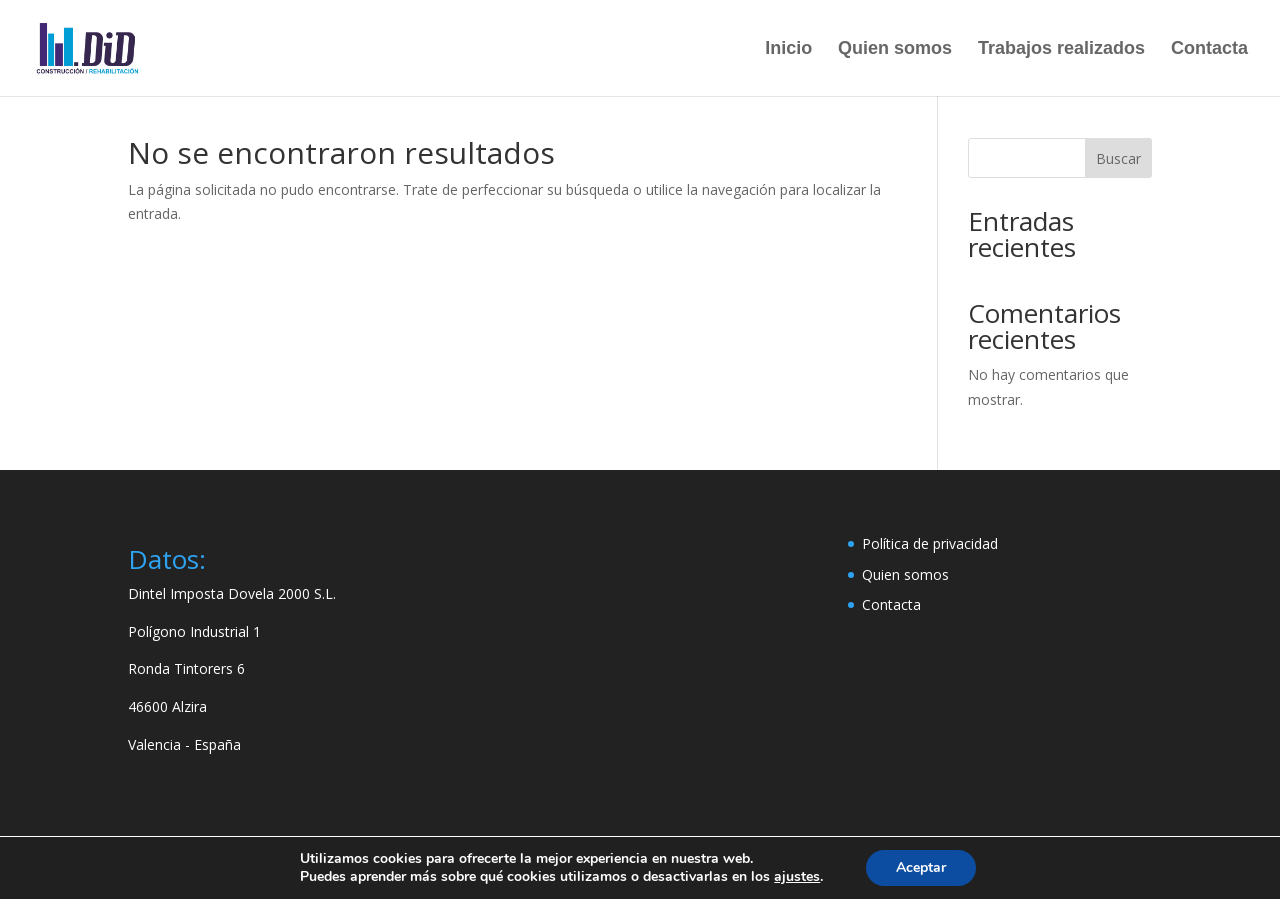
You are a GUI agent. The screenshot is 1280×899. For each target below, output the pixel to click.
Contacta (1209, 49)
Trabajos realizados (1061, 49)
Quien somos (895, 49)
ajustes (797, 877)
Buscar (1118, 158)
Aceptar (921, 867)
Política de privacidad (930, 543)
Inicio (788, 49)
